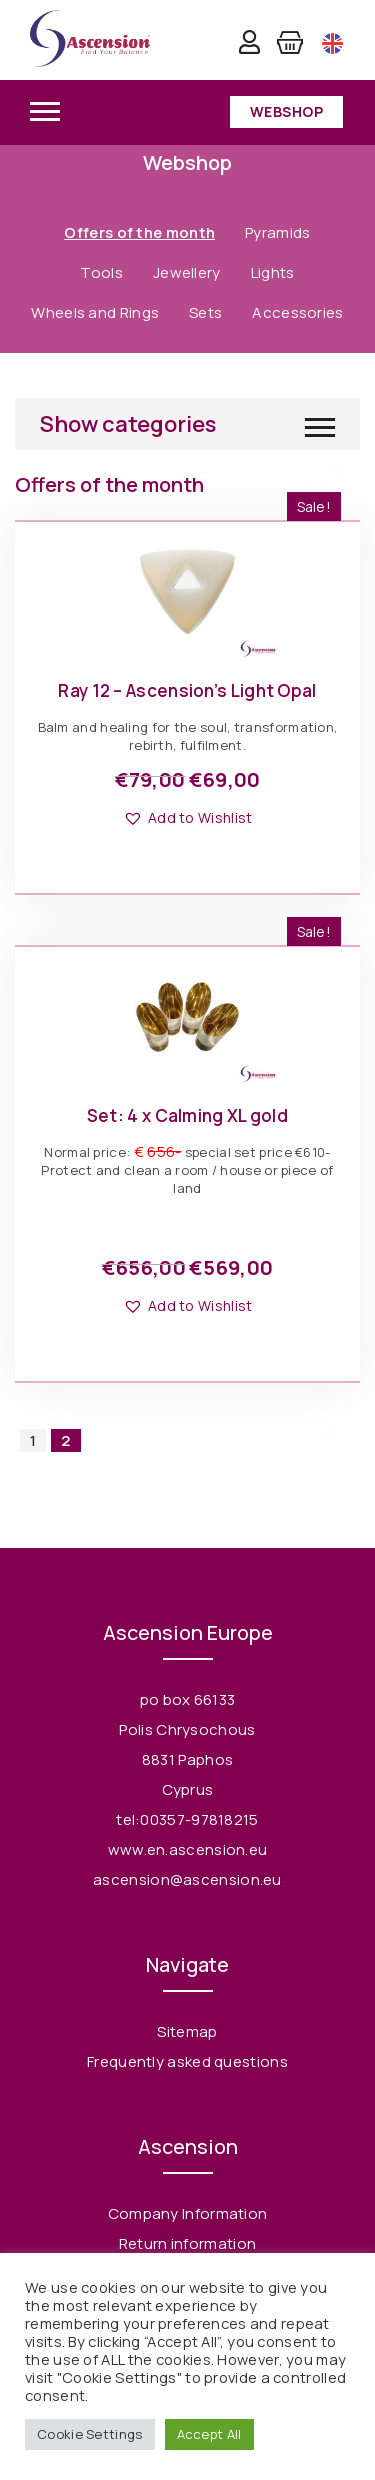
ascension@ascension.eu (187, 1879)
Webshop (287, 111)
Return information (187, 2243)
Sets (205, 312)
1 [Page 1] (33, 1440)
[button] (188, 818)
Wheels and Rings (95, 312)
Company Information (188, 2213)
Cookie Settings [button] (90, 2434)
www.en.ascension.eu (188, 1849)
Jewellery (187, 272)
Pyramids (277, 232)
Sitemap (187, 2031)
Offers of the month (139, 232)
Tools (101, 272)
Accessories (297, 312)
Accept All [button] (209, 2434)
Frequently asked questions (187, 2061)
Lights (273, 272)
